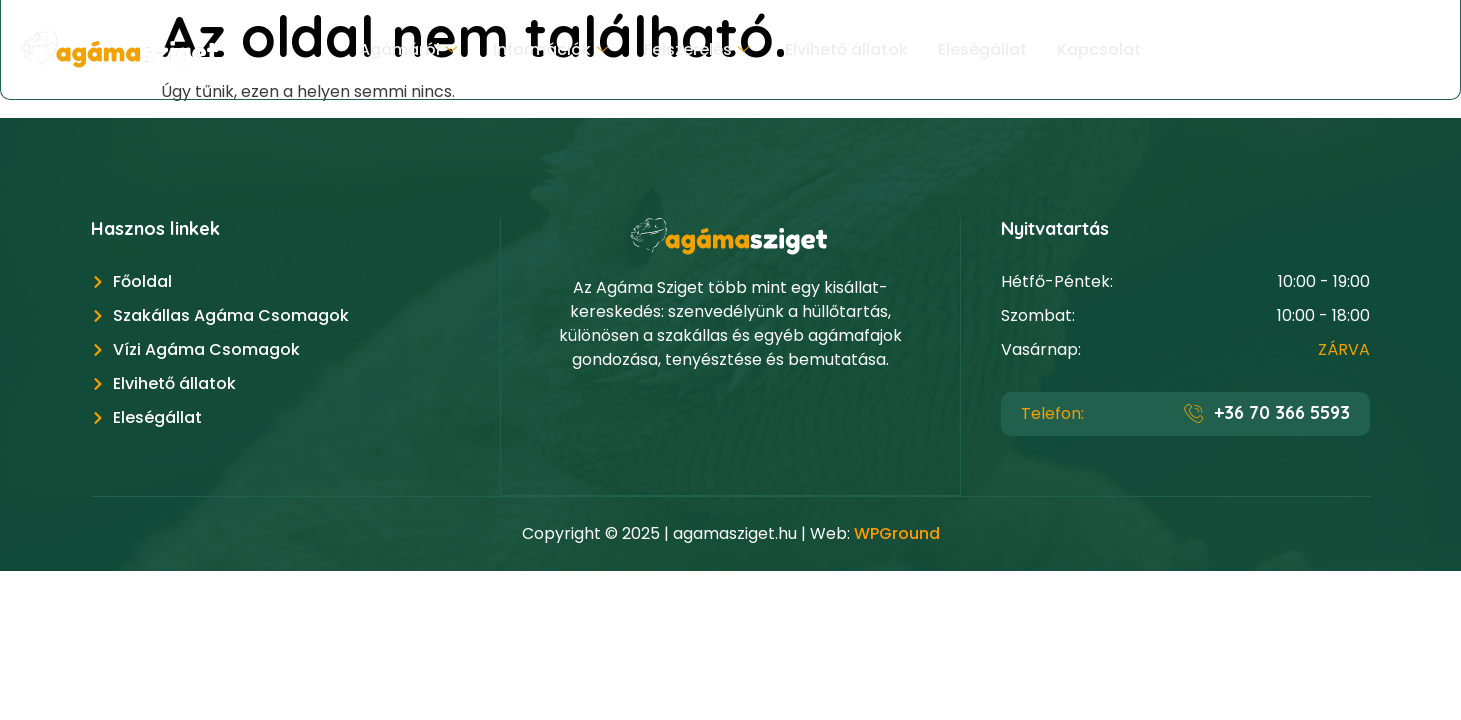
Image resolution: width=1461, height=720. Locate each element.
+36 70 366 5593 (1282, 412)
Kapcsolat (1099, 49)
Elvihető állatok (846, 49)
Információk (550, 50)
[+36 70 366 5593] (1194, 413)
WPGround (897, 533)
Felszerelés (696, 50)
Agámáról (408, 50)
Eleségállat (982, 49)
